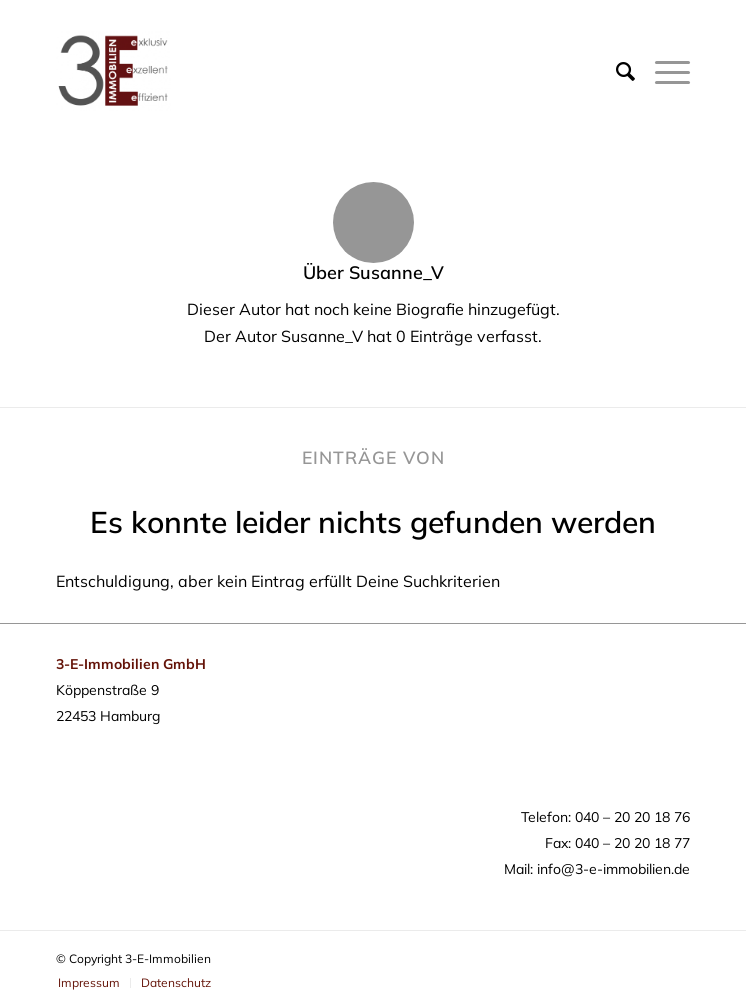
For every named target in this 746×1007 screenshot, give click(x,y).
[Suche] (615, 71)
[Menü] (662, 71)
